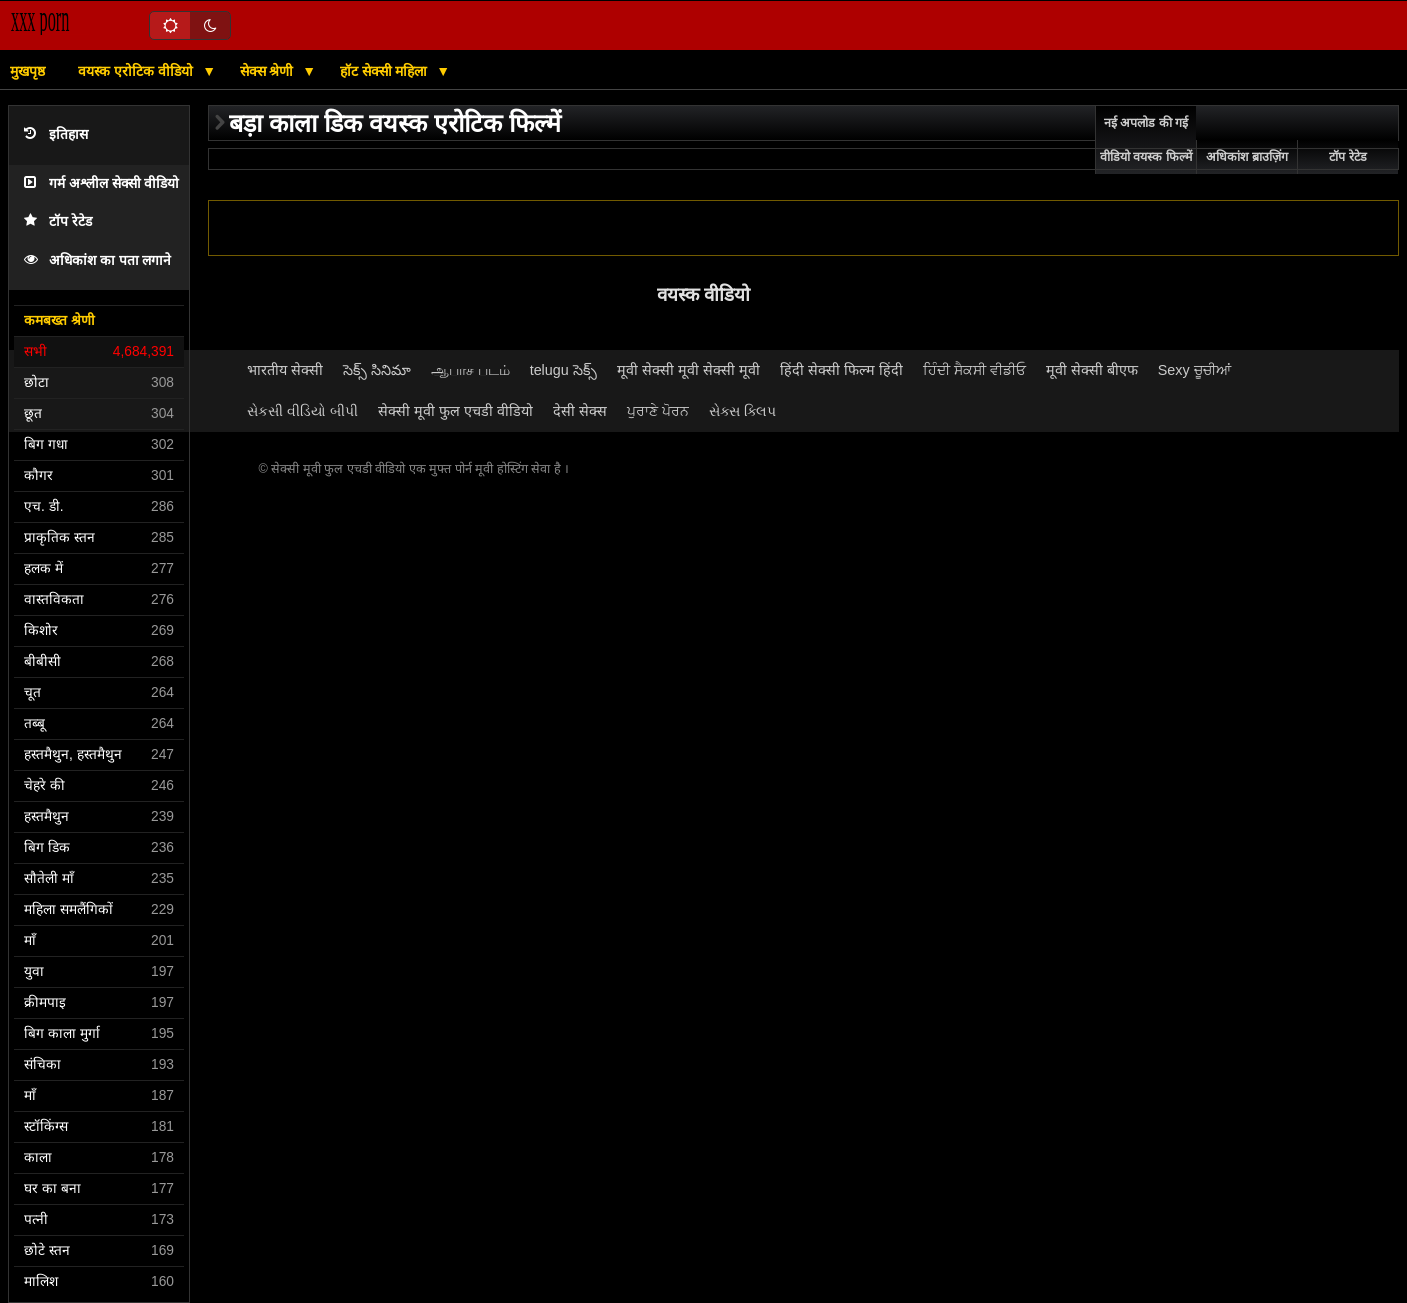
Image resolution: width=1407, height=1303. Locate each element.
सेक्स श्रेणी (269, 71)
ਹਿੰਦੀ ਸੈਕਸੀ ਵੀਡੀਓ (974, 370)
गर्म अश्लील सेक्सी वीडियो (101, 183)
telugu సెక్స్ (563, 370)
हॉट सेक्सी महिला (386, 71)
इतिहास (56, 134)
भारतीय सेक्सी (285, 370)
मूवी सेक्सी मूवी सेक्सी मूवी (688, 370)
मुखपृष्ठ (27, 71)
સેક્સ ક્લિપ (742, 411)
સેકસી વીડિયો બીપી (302, 411)
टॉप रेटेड (58, 221)
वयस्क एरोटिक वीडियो (137, 71)
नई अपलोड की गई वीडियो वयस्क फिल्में (1146, 140)
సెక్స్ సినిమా (377, 370)
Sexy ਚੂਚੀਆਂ (1194, 370)
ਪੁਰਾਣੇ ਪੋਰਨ (658, 411)
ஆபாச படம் (470, 370)
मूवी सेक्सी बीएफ (1092, 370)
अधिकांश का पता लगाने (97, 260)
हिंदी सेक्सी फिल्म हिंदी (841, 370)
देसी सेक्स (580, 411)
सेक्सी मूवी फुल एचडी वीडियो (455, 411)
